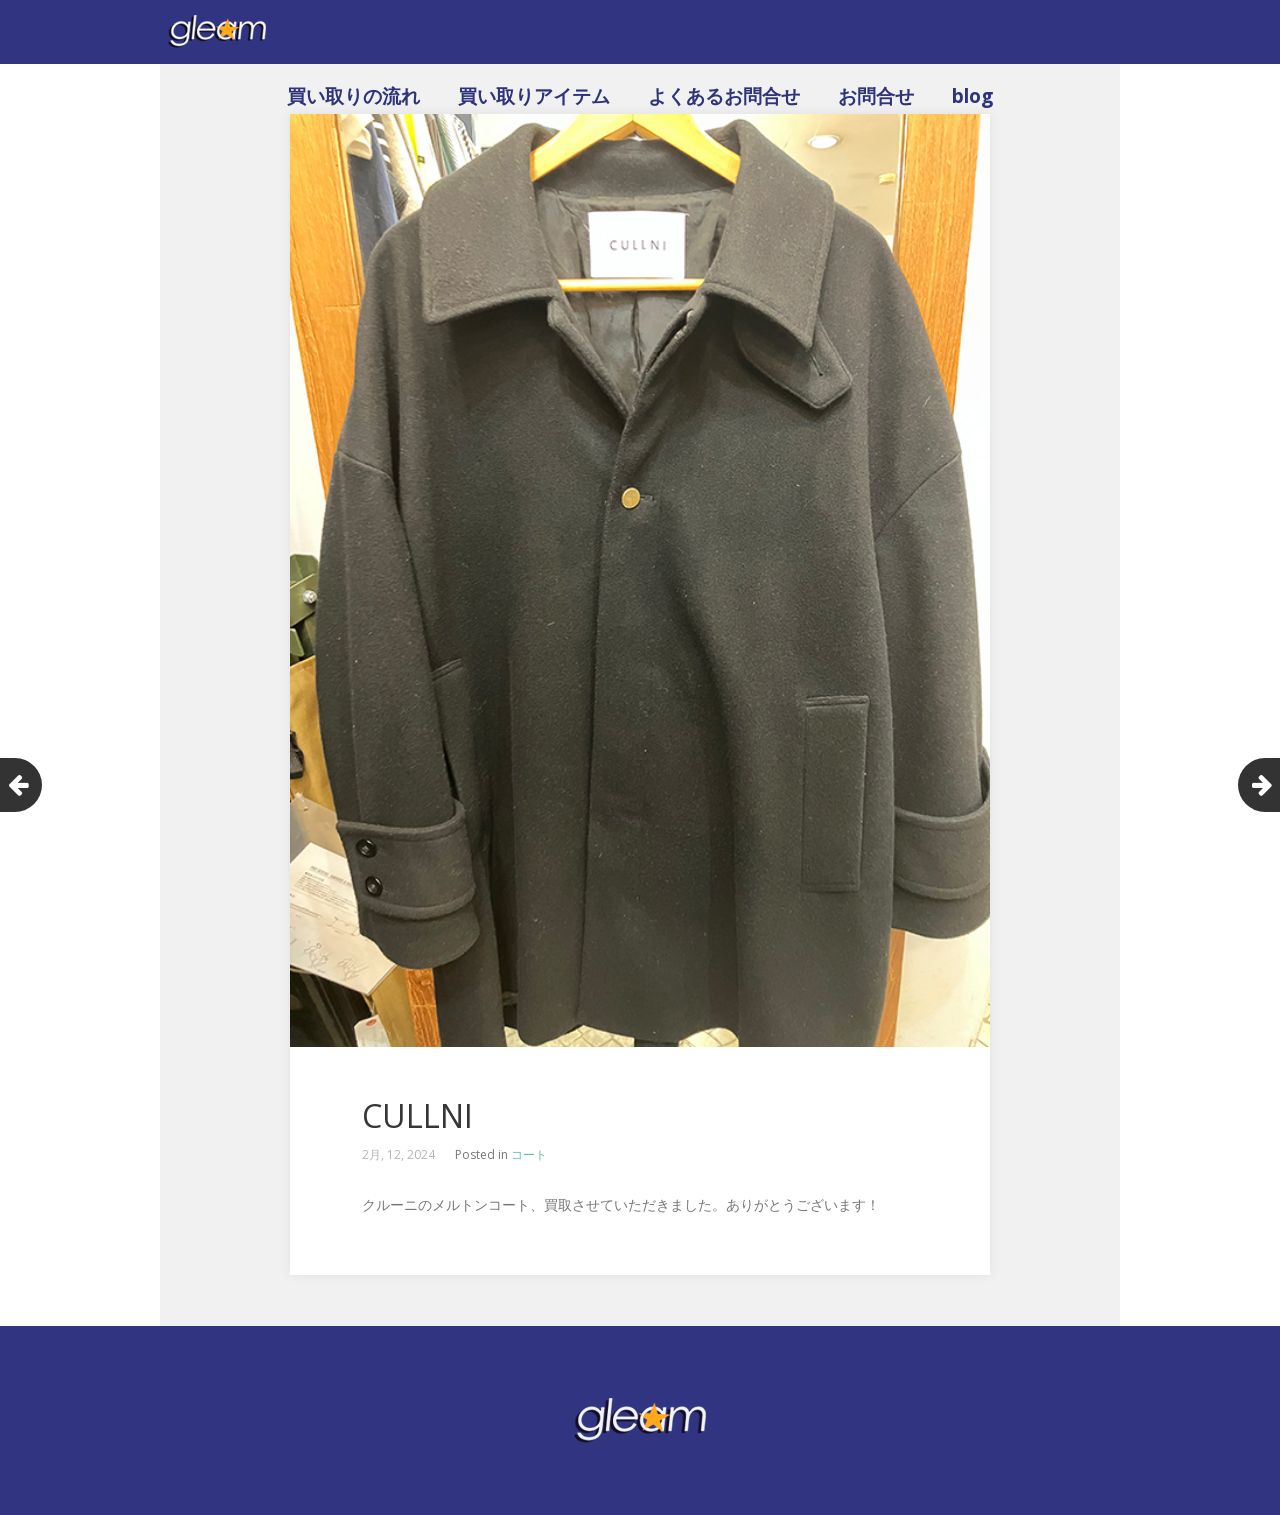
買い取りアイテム (534, 96)
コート (529, 1154)
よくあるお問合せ (724, 96)
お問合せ (876, 96)
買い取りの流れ (353, 96)
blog (972, 96)
